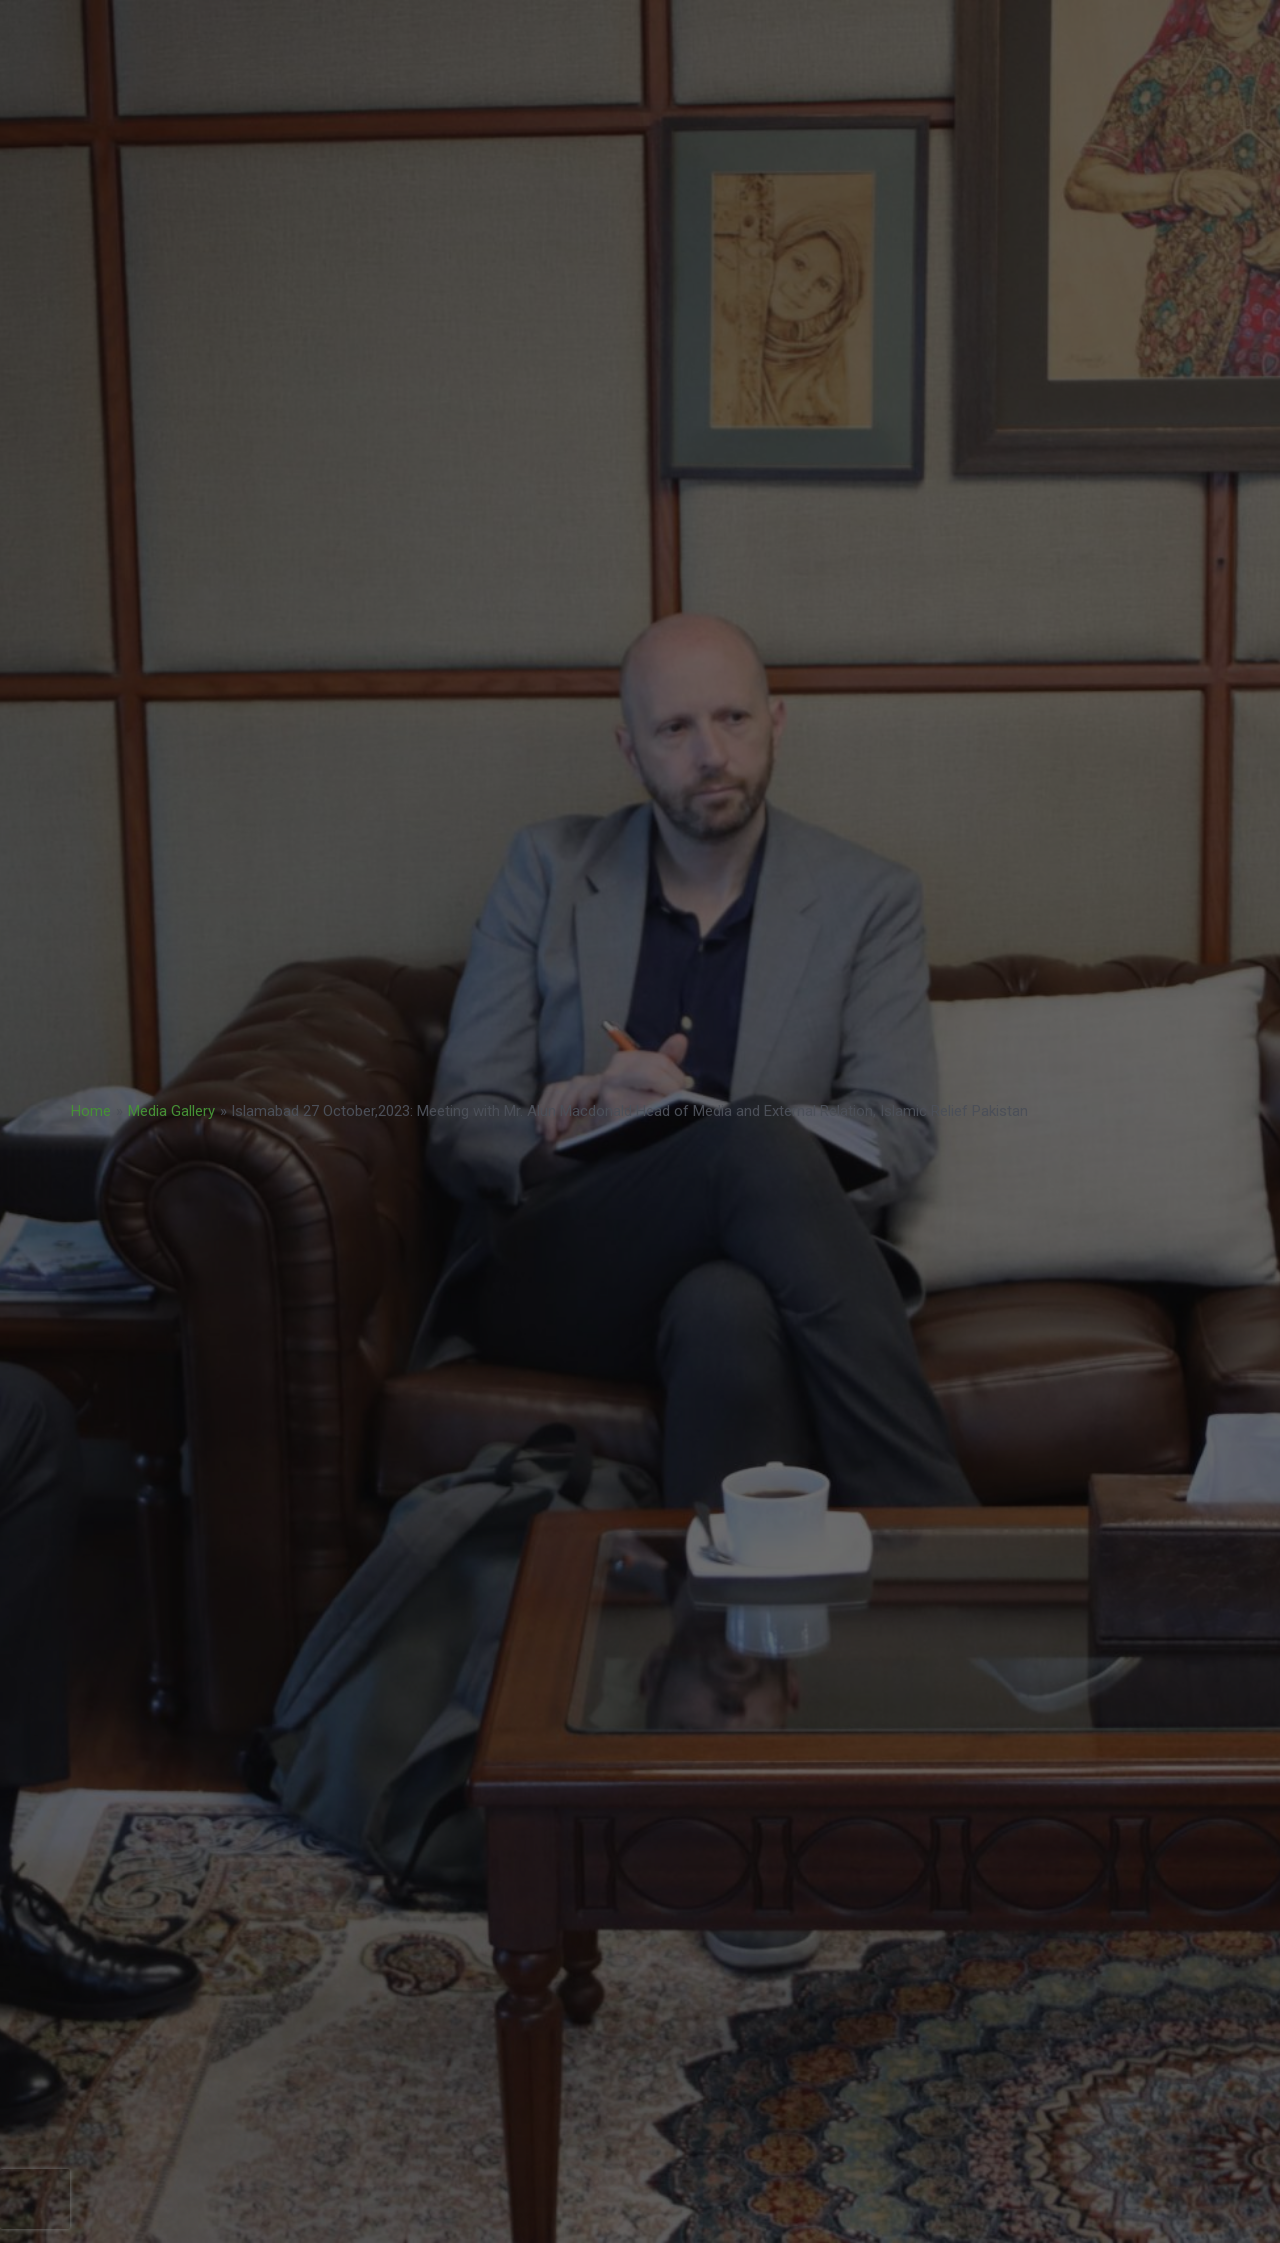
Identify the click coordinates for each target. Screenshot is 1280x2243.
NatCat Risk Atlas (630, 75)
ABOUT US (1053, 75)
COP (954, 76)
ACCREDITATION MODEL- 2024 (692, 29)
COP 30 (1062, 29)
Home (91, 1111)
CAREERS (860, 75)
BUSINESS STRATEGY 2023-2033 (450, 29)
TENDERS (759, 75)
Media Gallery (171, 1111)
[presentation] (35, 2199)
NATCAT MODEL (946, 29)
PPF (842, 29)
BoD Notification (476, 75)
